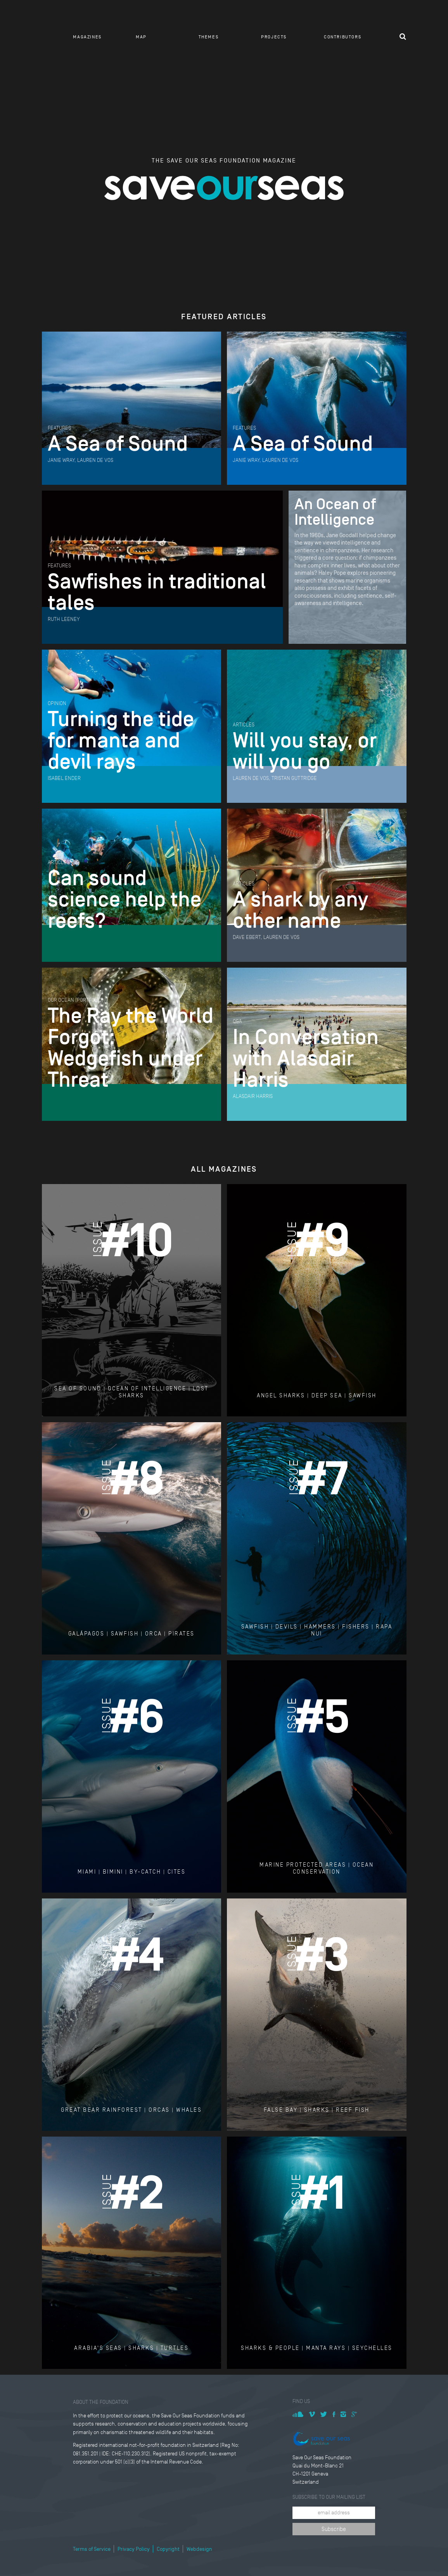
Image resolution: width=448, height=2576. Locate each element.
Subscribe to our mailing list (328, 2497)
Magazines (87, 37)
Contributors (342, 37)
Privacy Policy (134, 2549)
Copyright (168, 2549)
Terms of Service (92, 2549)
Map (141, 37)
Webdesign (199, 2549)
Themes (209, 37)
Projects (274, 37)
